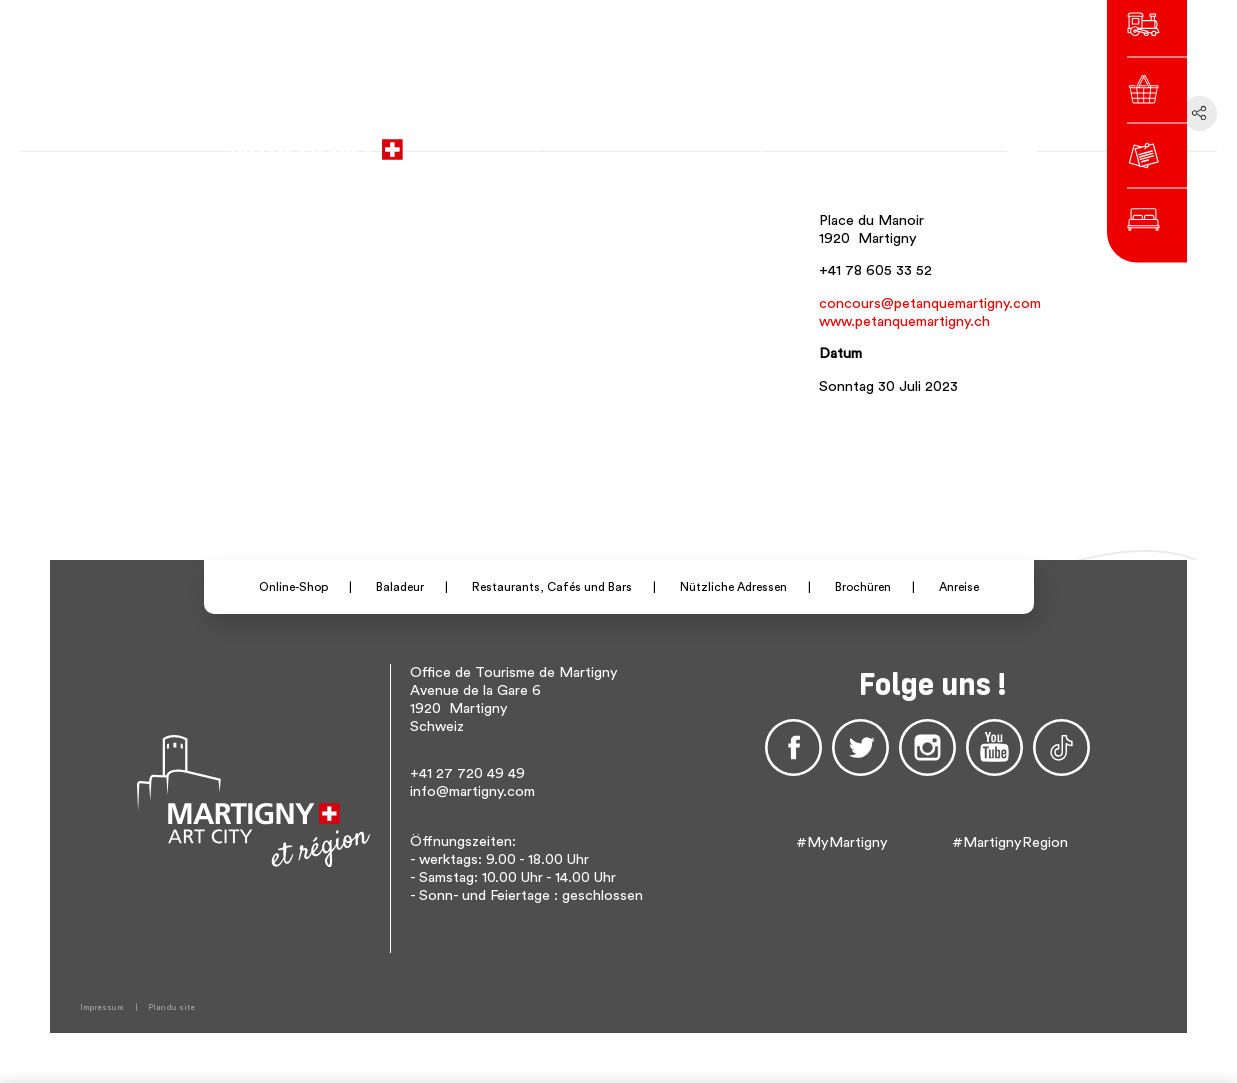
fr (809, 140)
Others (909, 140)
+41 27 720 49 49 (467, 773)
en (864, 140)
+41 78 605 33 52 (875, 270)
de (836, 140)
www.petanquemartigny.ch (904, 321)
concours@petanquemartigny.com (930, 303)
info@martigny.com (472, 791)
